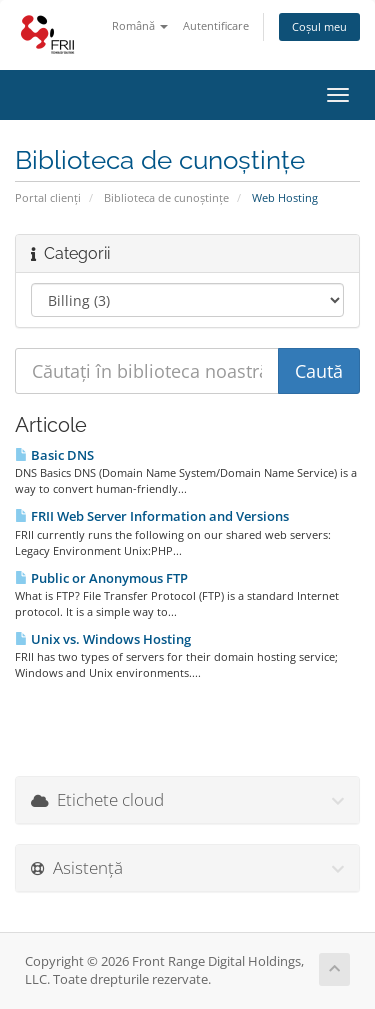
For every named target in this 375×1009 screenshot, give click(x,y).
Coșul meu (319, 26)
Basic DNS (54, 455)
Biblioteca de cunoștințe (166, 197)
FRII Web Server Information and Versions (152, 516)
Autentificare (216, 25)
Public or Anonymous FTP (101, 578)
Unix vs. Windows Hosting (103, 639)
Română (140, 25)
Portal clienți (48, 197)
